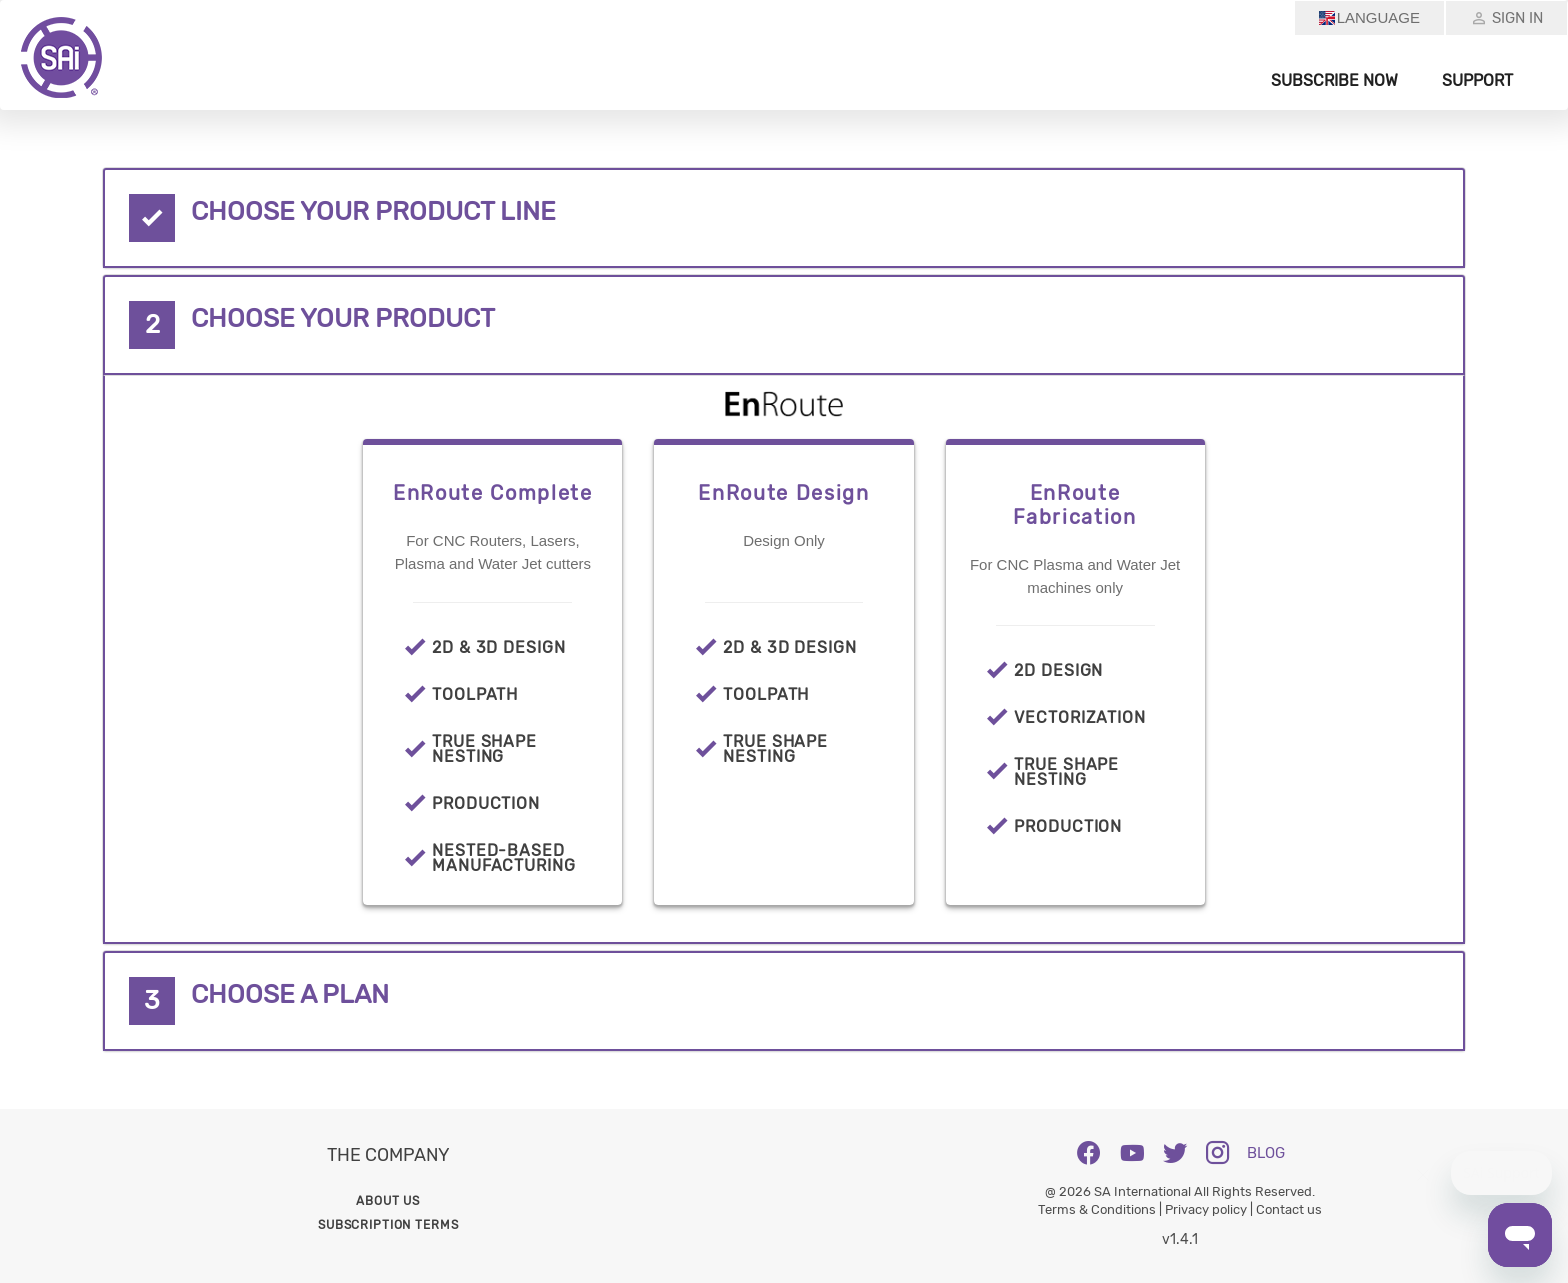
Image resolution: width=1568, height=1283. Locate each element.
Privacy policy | (1210, 1209)
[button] (783, 218)
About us (388, 1201)
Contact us (1289, 1209)
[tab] (783, 218)
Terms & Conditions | (1101, 1209)
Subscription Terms (388, 1225)
